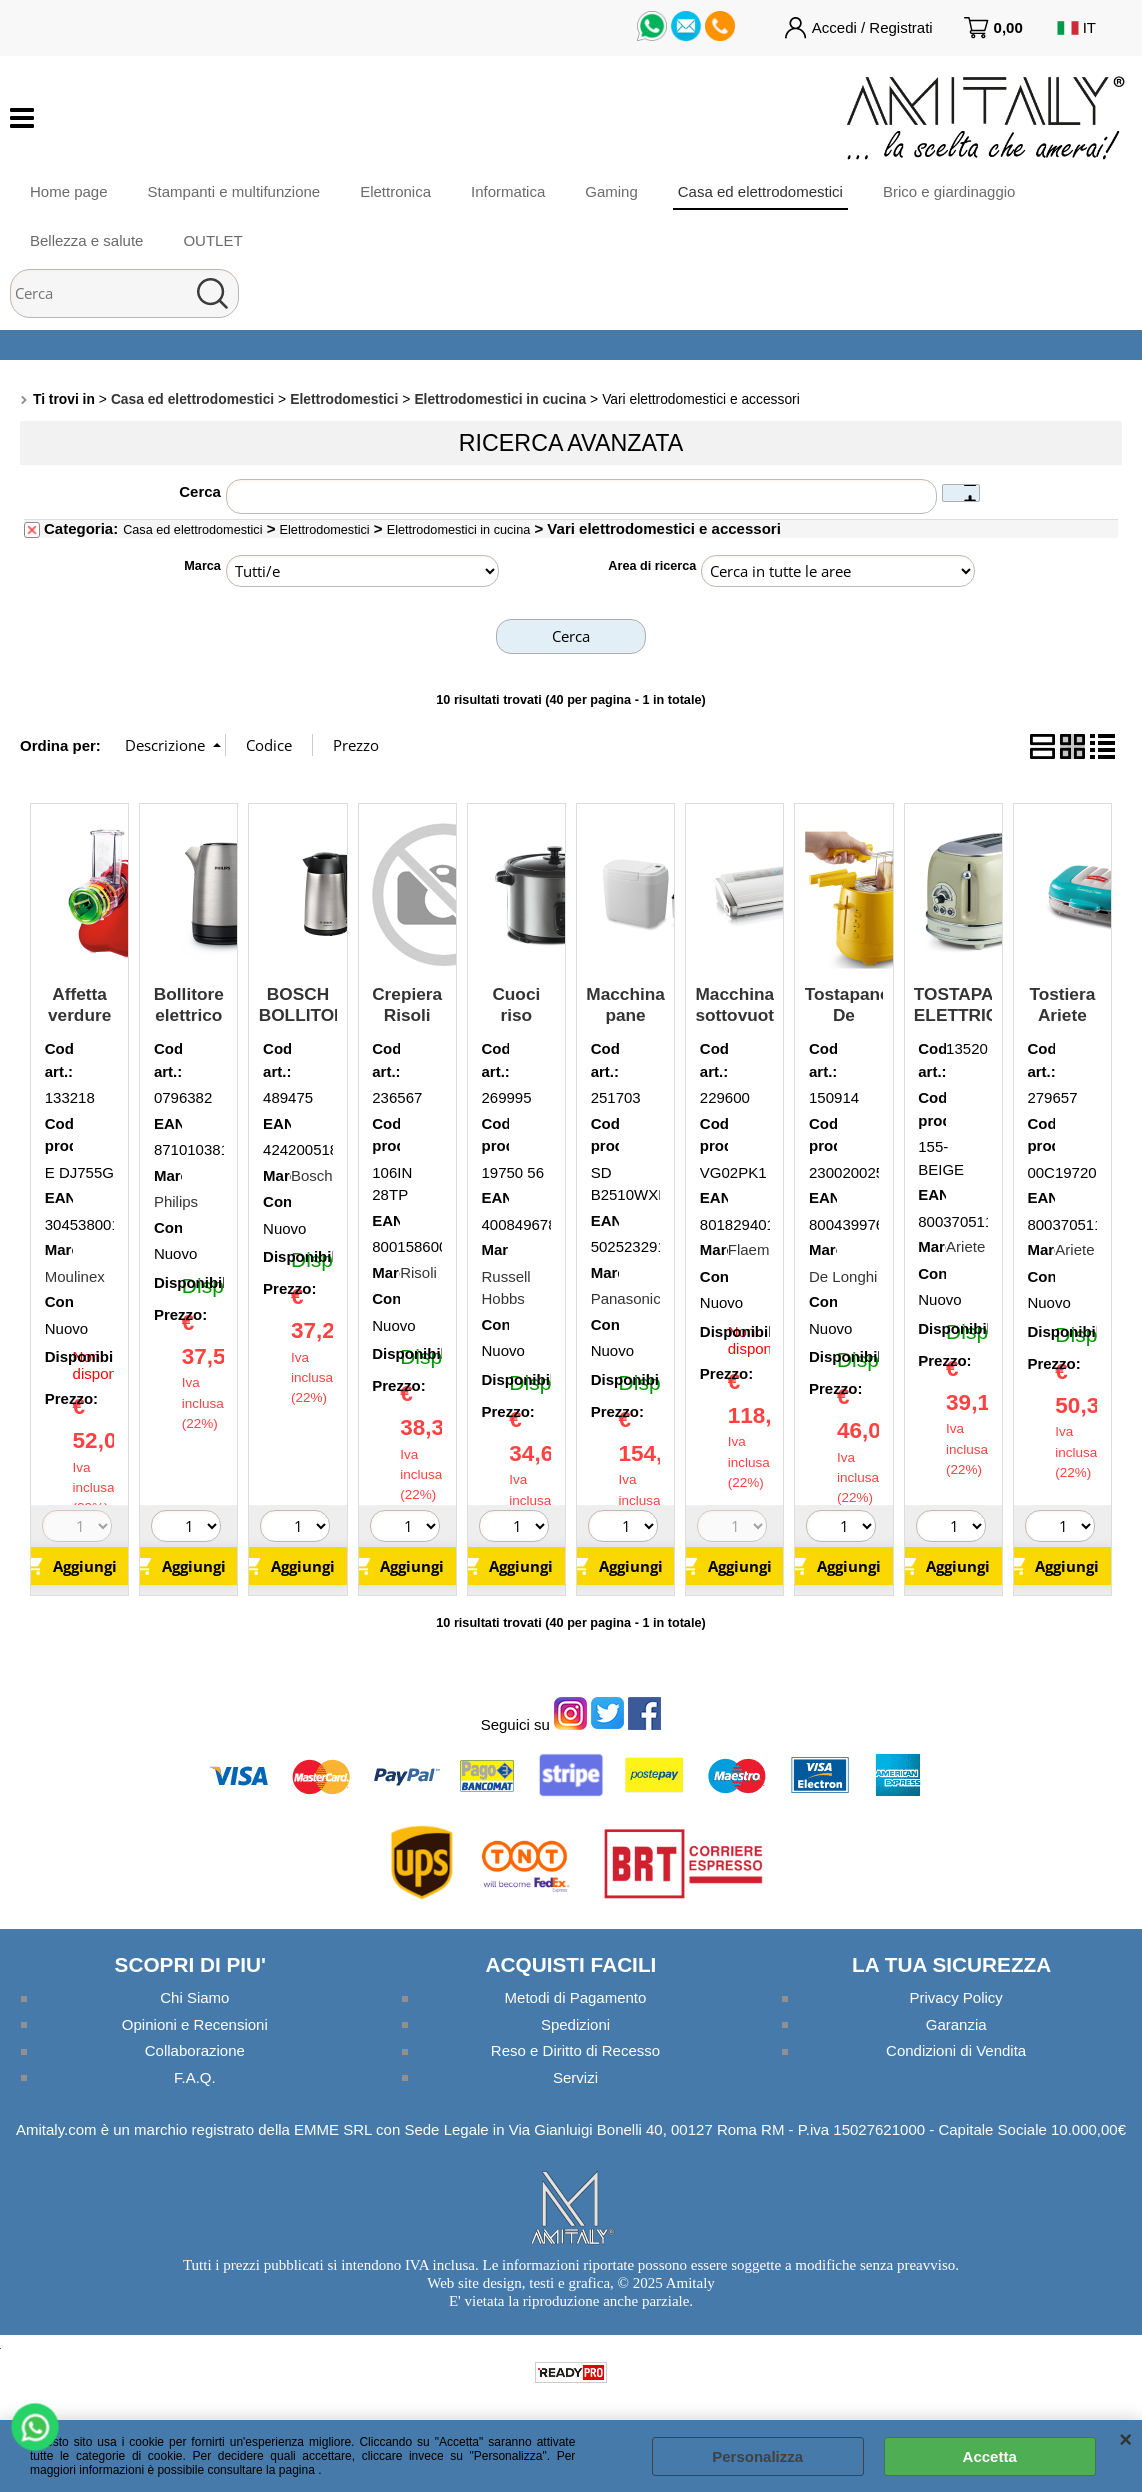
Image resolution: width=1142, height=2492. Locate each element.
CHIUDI (1125, 2440)
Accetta (990, 2456)
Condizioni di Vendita (956, 2050)
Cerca (200, 491)
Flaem (749, 1249)
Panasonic (626, 1298)
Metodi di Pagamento (576, 1997)
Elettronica (395, 191)
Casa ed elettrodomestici (760, 191)
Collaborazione (195, 2050)
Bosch (312, 1175)
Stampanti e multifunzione (234, 191)
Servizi (575, 2077)
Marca (202, 566)
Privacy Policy (955, 1997)
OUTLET (212, 240)
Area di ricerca (652, 566)
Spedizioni (575, 2024)
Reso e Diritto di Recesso (575, 2050)
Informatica (508, 191)
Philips (176, 1201)
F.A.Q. (195, 2077)
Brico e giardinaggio (949, 191)
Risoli (418, 1272)
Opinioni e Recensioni (195, 2024)
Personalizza (757, 2456)
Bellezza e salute (86, 240)
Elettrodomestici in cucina (459, 530)
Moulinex (75, 1276)
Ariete (965, 1246)
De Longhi (843, 1276)
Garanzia (956, 2024)
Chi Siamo (194, 1997)
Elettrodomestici (325, 530)
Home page (69, 191)
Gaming (611, 191)
